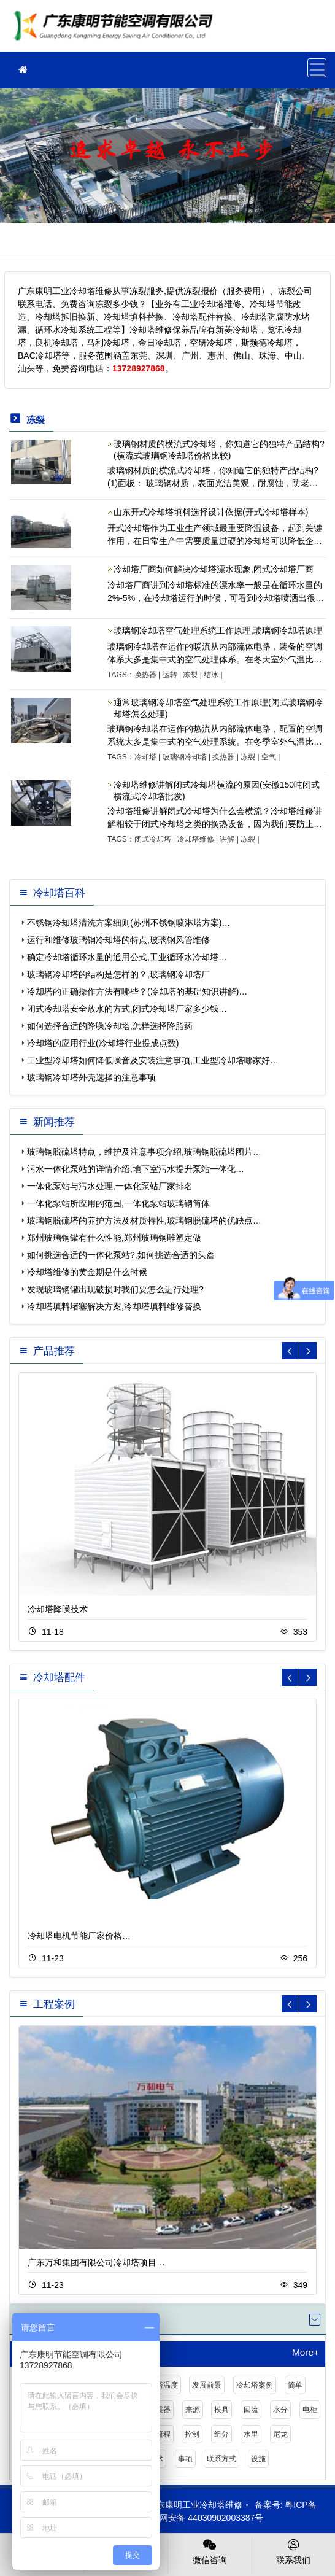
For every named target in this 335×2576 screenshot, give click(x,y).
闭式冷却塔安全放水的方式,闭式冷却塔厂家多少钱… (127, 1009)
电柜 (309, 2409)
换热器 (145, 674)
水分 (280, 2409)
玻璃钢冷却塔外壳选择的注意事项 (91, 1077)
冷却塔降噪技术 (58, 1609)
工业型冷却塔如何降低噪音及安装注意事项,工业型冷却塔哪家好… (153, 1060)
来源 (192, 2409)
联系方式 (221, 2458)
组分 (221, 2434)
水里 (251, 2434)
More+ (305, 2352)
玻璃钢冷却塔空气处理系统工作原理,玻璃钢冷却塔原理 (218, 630)
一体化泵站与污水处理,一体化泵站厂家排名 (110, 1186)
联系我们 (294, 2551)
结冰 (211, 674)
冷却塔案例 (254, 2385)
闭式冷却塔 (152, 839)
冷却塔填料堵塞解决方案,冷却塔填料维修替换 (114, 1306)
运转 (170, 674)
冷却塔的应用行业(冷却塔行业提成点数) (103, 1043)
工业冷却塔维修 (116, 29)
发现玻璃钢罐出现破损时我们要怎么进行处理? (115, 1289)
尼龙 (280, 2434)
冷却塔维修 (195, 839)
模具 (221, 2409)
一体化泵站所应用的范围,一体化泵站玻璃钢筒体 (118, 1203)
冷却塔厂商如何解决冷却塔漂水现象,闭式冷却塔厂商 (214, 569)
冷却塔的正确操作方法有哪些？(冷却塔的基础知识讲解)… (137, 991)
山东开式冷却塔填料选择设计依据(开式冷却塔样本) (211, 512)
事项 (185, 2458)
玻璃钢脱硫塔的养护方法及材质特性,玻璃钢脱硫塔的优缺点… (144, 1220)
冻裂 (190, 674)
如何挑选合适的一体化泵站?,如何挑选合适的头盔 (121, 1255)
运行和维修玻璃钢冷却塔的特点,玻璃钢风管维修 (118, 940)
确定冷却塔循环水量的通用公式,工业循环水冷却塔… (127, 957)
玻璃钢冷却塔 (185, 757)
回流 (251, 2409)
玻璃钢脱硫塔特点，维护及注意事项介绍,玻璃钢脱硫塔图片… (144, 1152)
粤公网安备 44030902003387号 (196, 2518)
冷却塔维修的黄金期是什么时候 (87, 1272)
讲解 (227, 839)
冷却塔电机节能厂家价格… (79, 1936)
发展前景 (206, 2385)
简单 (295, 2385)
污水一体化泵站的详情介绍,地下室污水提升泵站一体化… (135, 1169)
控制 (192, 2434)
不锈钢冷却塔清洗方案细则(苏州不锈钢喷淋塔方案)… (128, 923)
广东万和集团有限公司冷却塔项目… (96, 2262)
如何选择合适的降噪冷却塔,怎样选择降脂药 (110, 1026)
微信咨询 (210, 2551)
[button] (308, 1350)
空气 (268, 757)
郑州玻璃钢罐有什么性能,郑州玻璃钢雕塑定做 (114, 1238)
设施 (258, 2458)
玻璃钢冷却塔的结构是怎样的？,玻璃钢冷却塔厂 (118, 974)
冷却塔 (145, 757)
